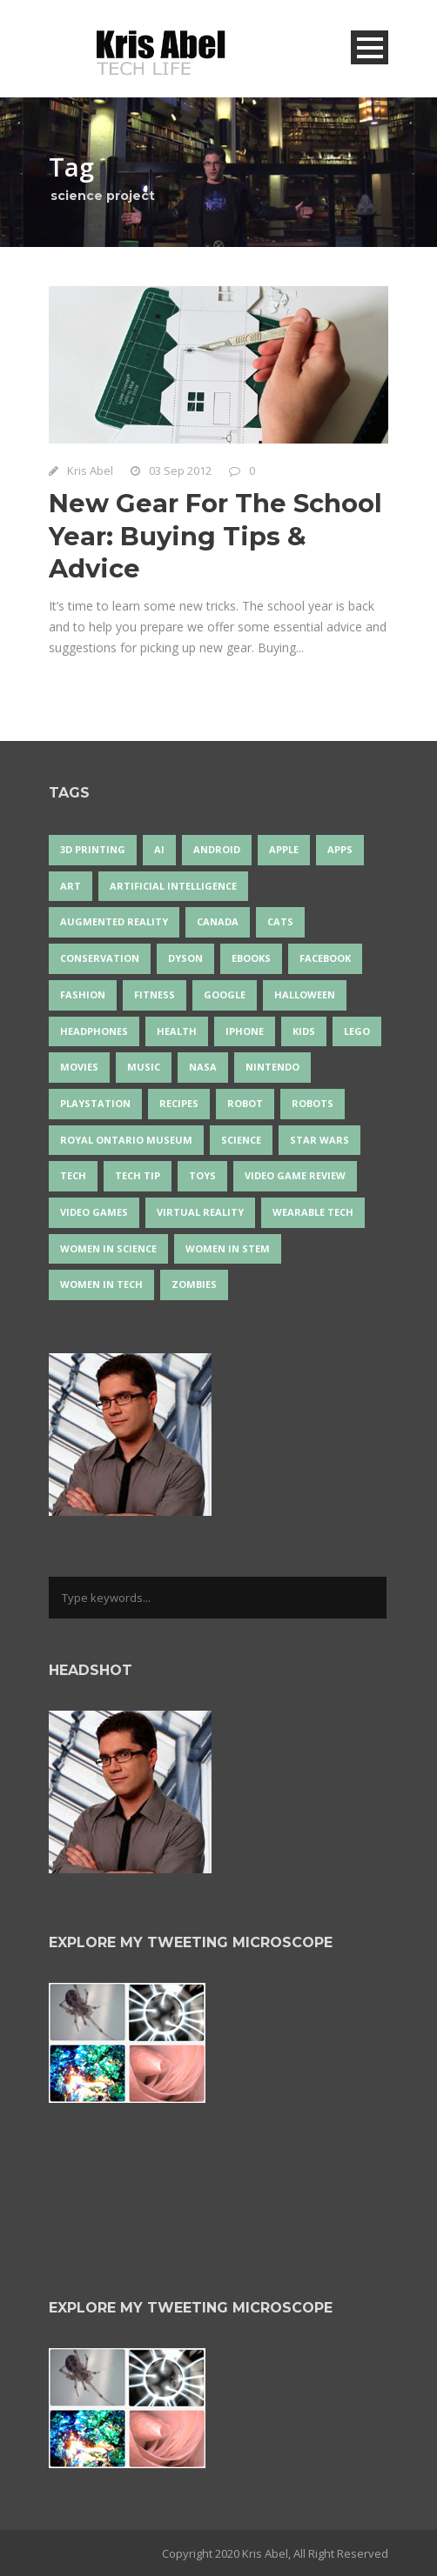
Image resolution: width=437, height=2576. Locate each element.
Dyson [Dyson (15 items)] (185, 957)
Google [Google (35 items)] (224, 994)
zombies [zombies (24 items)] (194, 1284)
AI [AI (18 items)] (159, 849)
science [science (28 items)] (241, 1139)
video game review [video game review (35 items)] (295, 1175)
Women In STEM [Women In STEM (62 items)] (227, 1248)
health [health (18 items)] (177, 1031)
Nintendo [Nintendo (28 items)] (272, 1066)
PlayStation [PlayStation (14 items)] (95, 1103)
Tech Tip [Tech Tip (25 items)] (137, 1175)
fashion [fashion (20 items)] (82, 994)
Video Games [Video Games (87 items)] (94, 1211)
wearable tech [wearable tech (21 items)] (312, 1211)
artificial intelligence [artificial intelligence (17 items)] (173, 885)
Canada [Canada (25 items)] (218, 921)
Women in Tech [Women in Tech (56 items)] (101, 1284)
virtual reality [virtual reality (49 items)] (200, 1211)
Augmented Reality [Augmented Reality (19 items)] (114, 921)
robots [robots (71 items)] (312, 1103)
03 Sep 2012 (180, 470)
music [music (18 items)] (143, 1066)
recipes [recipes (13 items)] (178, 1103)
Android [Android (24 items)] (216, 849)
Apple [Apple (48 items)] (284, 849)
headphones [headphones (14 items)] (94, 1031)
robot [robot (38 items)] (245, 1103)
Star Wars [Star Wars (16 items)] (319, 1139)
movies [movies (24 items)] (79, 1066)
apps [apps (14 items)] (340, 849)
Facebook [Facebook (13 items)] (325, 957)
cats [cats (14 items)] (280, 921)
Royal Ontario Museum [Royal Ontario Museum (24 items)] (126, 1139)
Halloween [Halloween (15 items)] (304, 994)
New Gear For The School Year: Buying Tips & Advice (215, 536)
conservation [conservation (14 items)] (99, 957)
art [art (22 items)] (70, 885)
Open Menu (369, 47)
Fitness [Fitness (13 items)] (154, 994)
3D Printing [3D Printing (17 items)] (92, 849)
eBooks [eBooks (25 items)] (251, 957)
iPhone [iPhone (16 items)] (244, 1031)
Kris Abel (90, 470)
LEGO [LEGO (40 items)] (357, 1031)
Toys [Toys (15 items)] (202, 1175)
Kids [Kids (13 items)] (303, 1031)
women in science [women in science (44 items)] (108, 1248)
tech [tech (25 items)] (73, 1175)
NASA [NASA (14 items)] (203, 1066)
